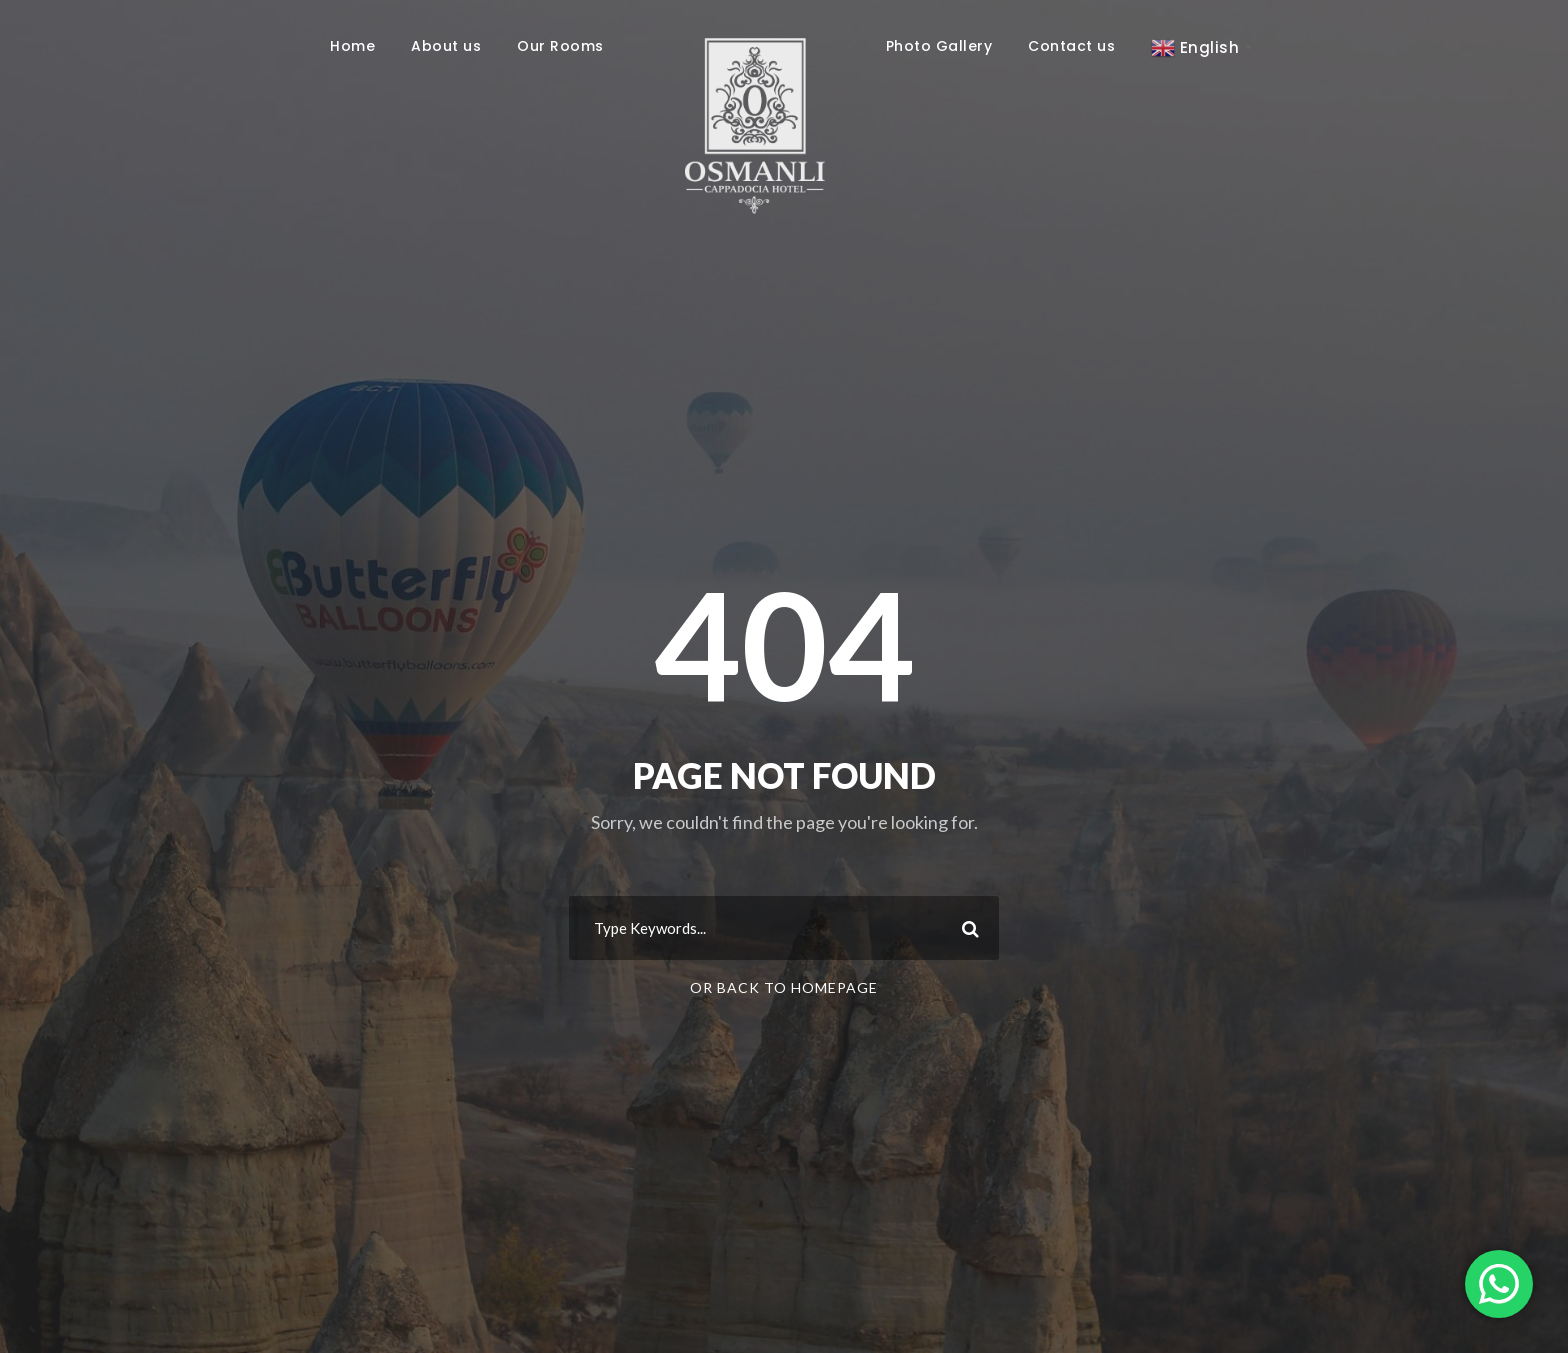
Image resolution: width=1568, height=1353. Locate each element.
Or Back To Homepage (784, 987)
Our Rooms (560, 46)
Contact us (1071, 46)
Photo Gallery (939, 46)
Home (352, 46)
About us (446, 46)
